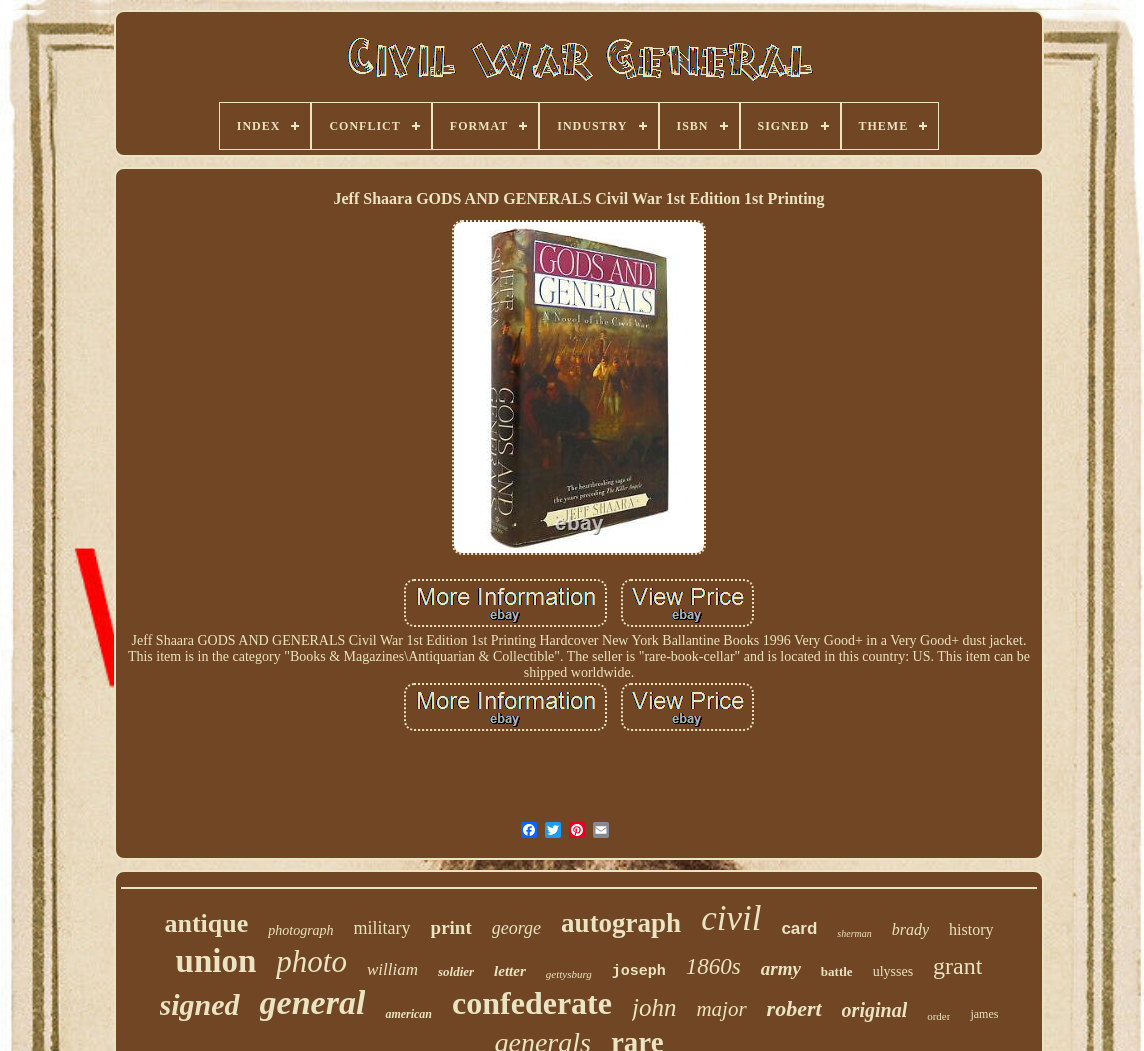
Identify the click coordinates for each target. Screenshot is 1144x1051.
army (781, 968)
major (721, 1009)
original (875, 1010)
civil (731, 918)
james (984, 1014)
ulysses (893, 971)
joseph (639, 971)
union (216, 961)
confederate (532, 1003)
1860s (713, 966)
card (799, 928)
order (938, 1016)
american (408, 1014)
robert (794, 1008)
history (971, 929)
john (654, 1007)
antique (206, 923)
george (516, 928)
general (313, 1002)
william (392, 969)
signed (200, 1004)
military (382, 928)
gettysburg (569, 974)
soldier (456, 971)
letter (510, 971)
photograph (300, 930)
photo (311, 961)
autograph (621, 923)
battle (837, 971)
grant (957, 966)
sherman (854, 933)
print (451, 927)
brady (910, 929)
